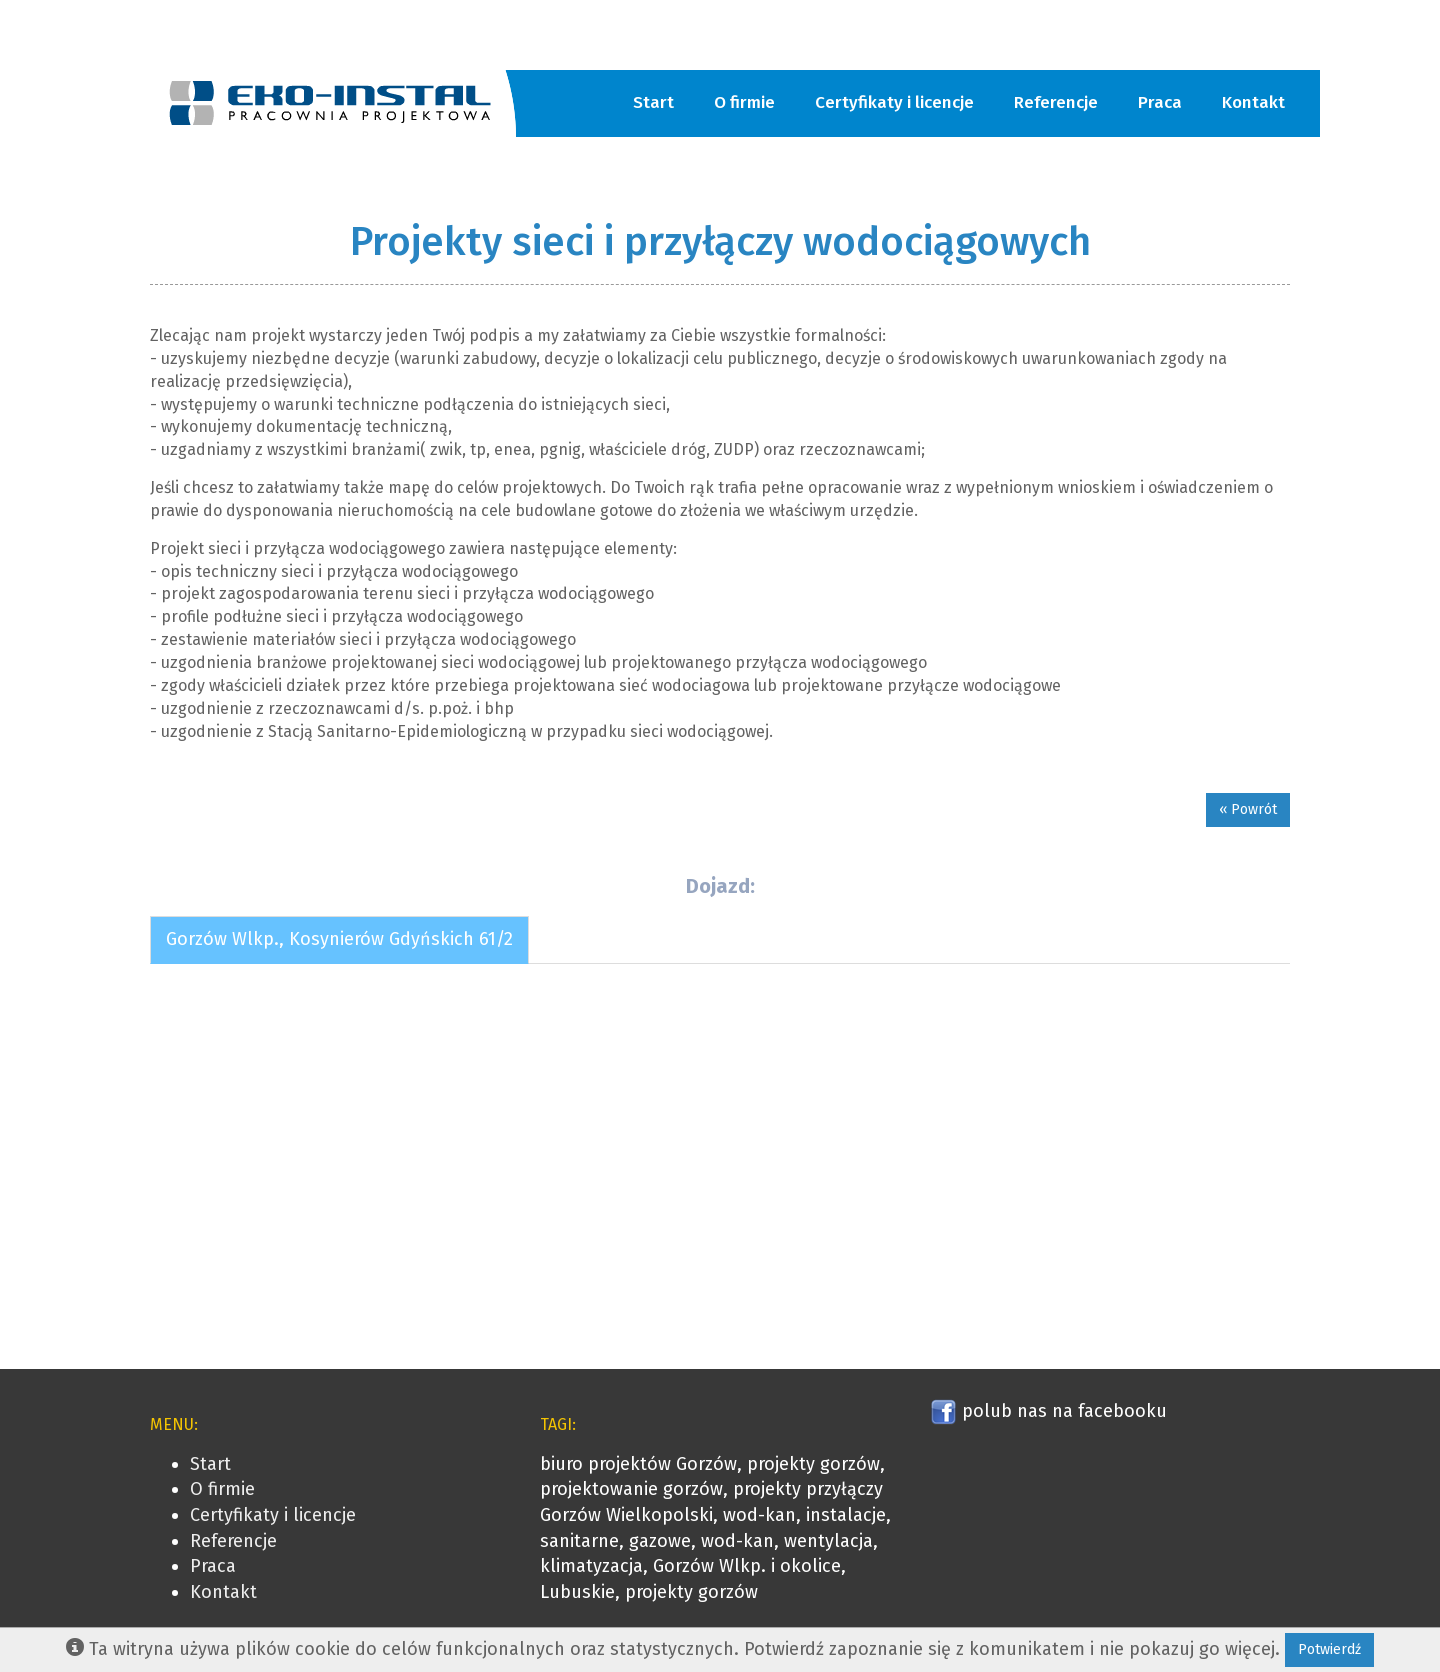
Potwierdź (1329, 1649)
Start (653, 102)
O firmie (744, 102)
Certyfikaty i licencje (894, 102)
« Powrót (1248, 809)
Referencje (1056, 102)
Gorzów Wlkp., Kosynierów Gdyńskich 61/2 (339, 939)
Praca (1160, 102)
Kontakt (1253, 102)
